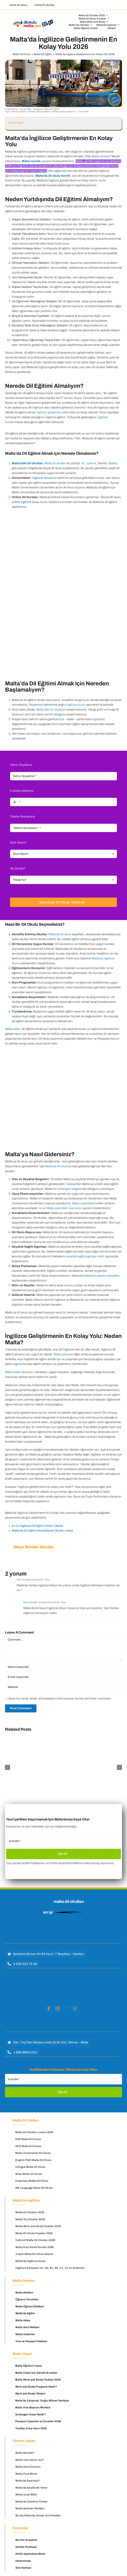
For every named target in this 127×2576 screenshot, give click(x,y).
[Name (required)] (63, 1667)
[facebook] (48, 2008)
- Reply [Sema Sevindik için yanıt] (62, 1602)
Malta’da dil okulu (59, 934)
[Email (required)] (63, 1677)
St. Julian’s (88, 463)
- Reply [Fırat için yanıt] (46, 1579)
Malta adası (12, 1029)
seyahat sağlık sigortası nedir (85, 1256)
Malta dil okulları (55, 463)
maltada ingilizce (19, 111)
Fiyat (15, 1011)
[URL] (63, 1687)
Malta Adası (13, 1372)
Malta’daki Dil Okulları (27, 463)
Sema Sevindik (30, 1602)
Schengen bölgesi (69, 1189)
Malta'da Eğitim (51, 109)
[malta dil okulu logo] (62, 1974)
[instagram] (57, 2008)
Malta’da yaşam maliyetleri (102, 1275)
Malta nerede (100, 156)
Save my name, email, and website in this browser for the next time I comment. (60, 1698)
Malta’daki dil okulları (50, 709)
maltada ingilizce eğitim (39, 111)
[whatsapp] (74, 2008)
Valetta (112, 463)
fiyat (61, 719)
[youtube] (66, 2007)
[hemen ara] (22, 1964)
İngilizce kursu (75, 704)
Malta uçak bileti (82, 1203)
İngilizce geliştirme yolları (52, 412)
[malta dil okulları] (43, 4)
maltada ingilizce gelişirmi (63, 111)
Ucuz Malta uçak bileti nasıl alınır (60, 1208)
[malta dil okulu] (17, 4)
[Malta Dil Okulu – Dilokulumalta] (33, 19)
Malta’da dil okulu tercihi (52, 175)
